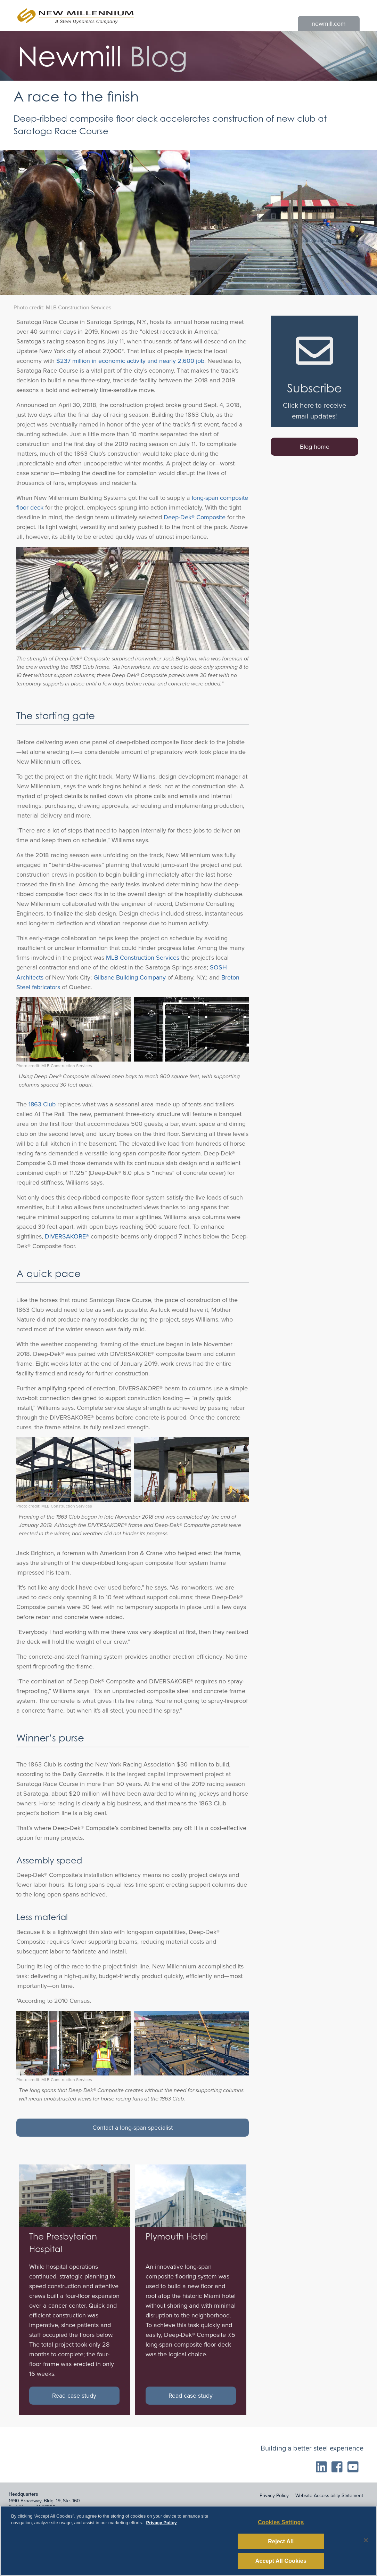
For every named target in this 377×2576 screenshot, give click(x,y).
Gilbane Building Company (129, 977)
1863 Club (42, 1104)
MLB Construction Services (142, 957)
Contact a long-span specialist (132, 2127)
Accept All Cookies (280, 2563)
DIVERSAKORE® (67, 1236)
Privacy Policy (274, 2495)
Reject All (281, 2544)
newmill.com (329, 23)
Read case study (74, 2395)
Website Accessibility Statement (329, 2495)
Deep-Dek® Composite (195, 517)
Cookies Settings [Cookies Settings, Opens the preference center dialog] (281, 2525)
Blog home (314, 446)
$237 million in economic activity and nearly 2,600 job (130, 360)
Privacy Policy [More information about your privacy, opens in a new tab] (161, 2525)
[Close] (366, 2542)
